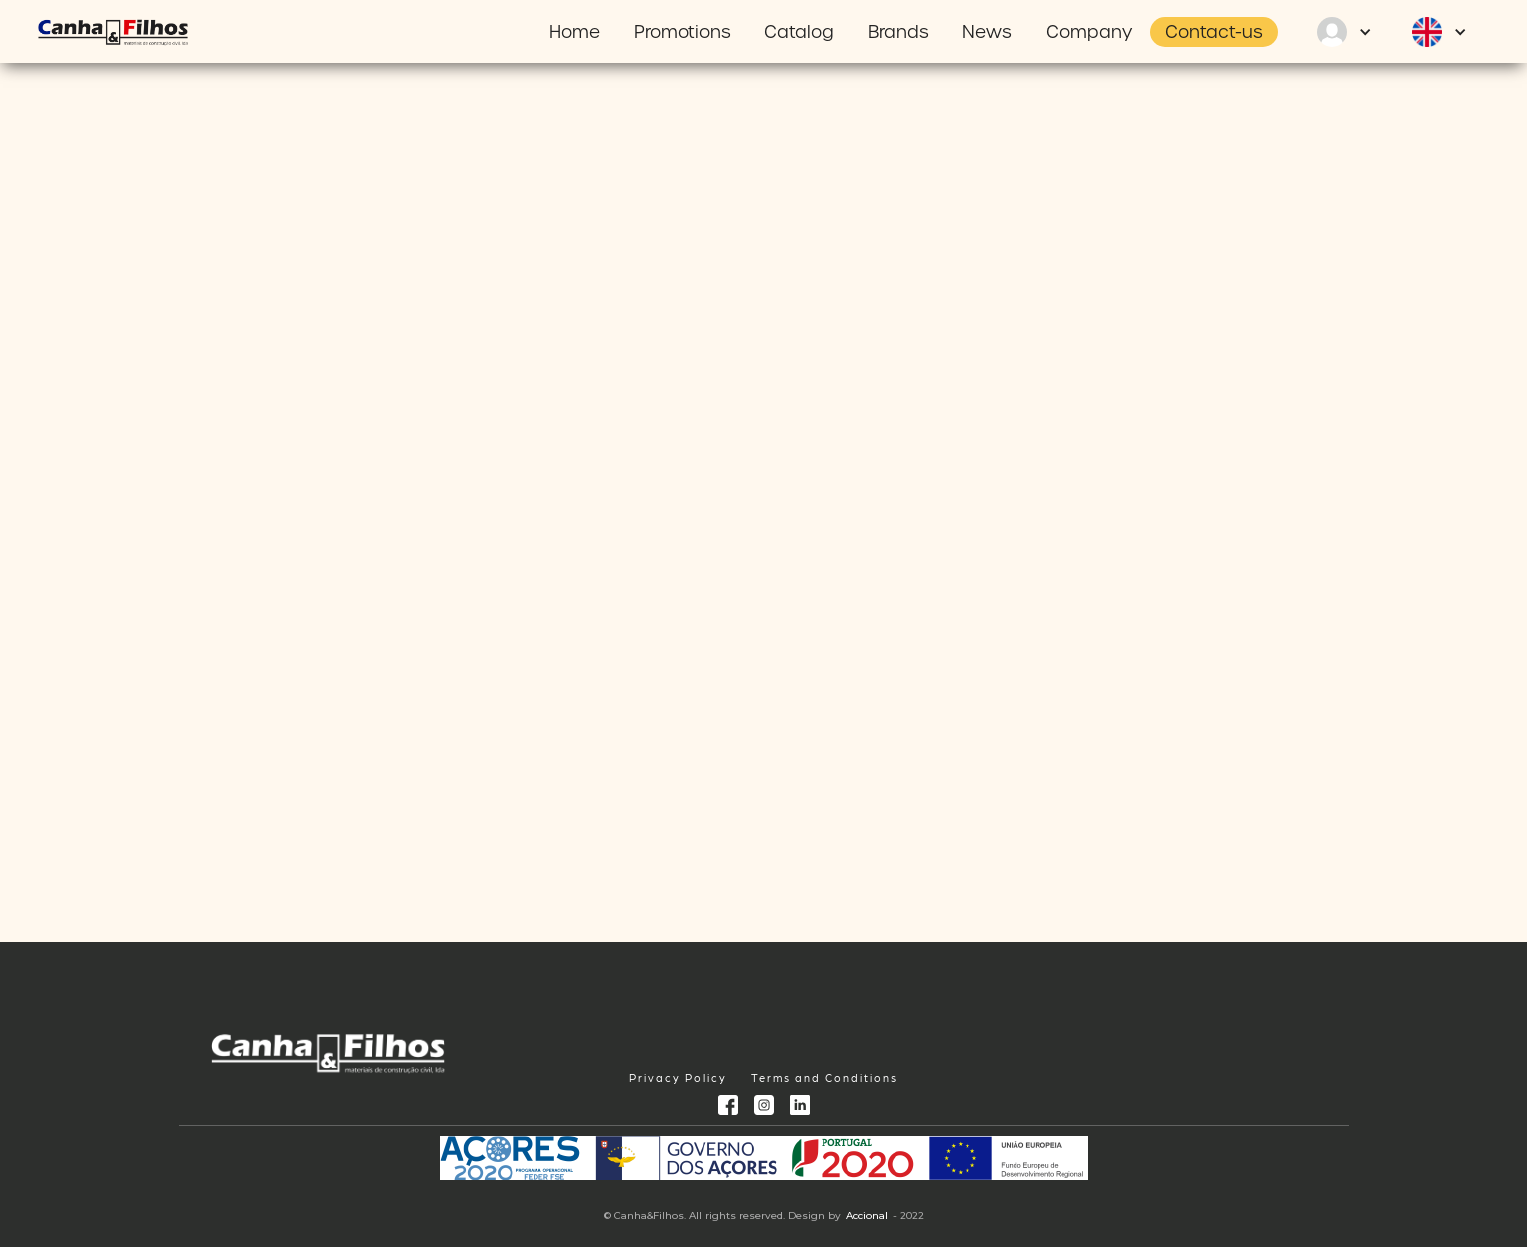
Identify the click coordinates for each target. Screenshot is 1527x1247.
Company (1089, 32)
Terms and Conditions (824, 1077)
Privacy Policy (678, 1077)
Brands (898, 32)
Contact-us (1214, 32)
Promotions (682, 32)
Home (574, 32)
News (987, 32)
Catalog (799, 32)
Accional (867, 1215)
